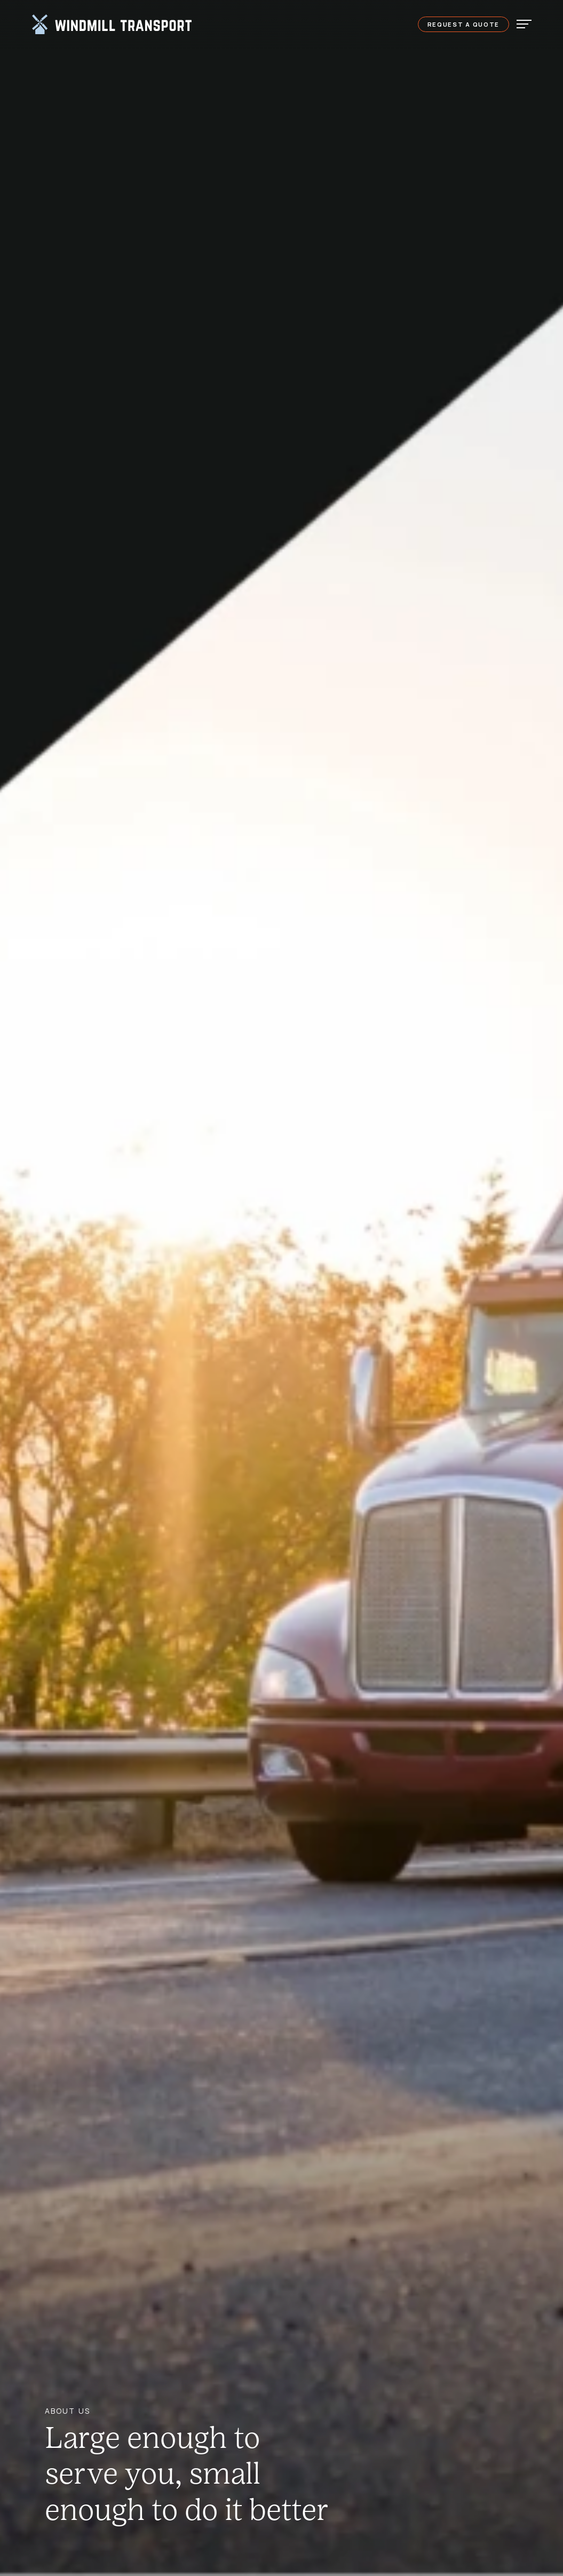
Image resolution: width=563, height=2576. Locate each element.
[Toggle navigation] (521, 23)
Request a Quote (463, 24)
